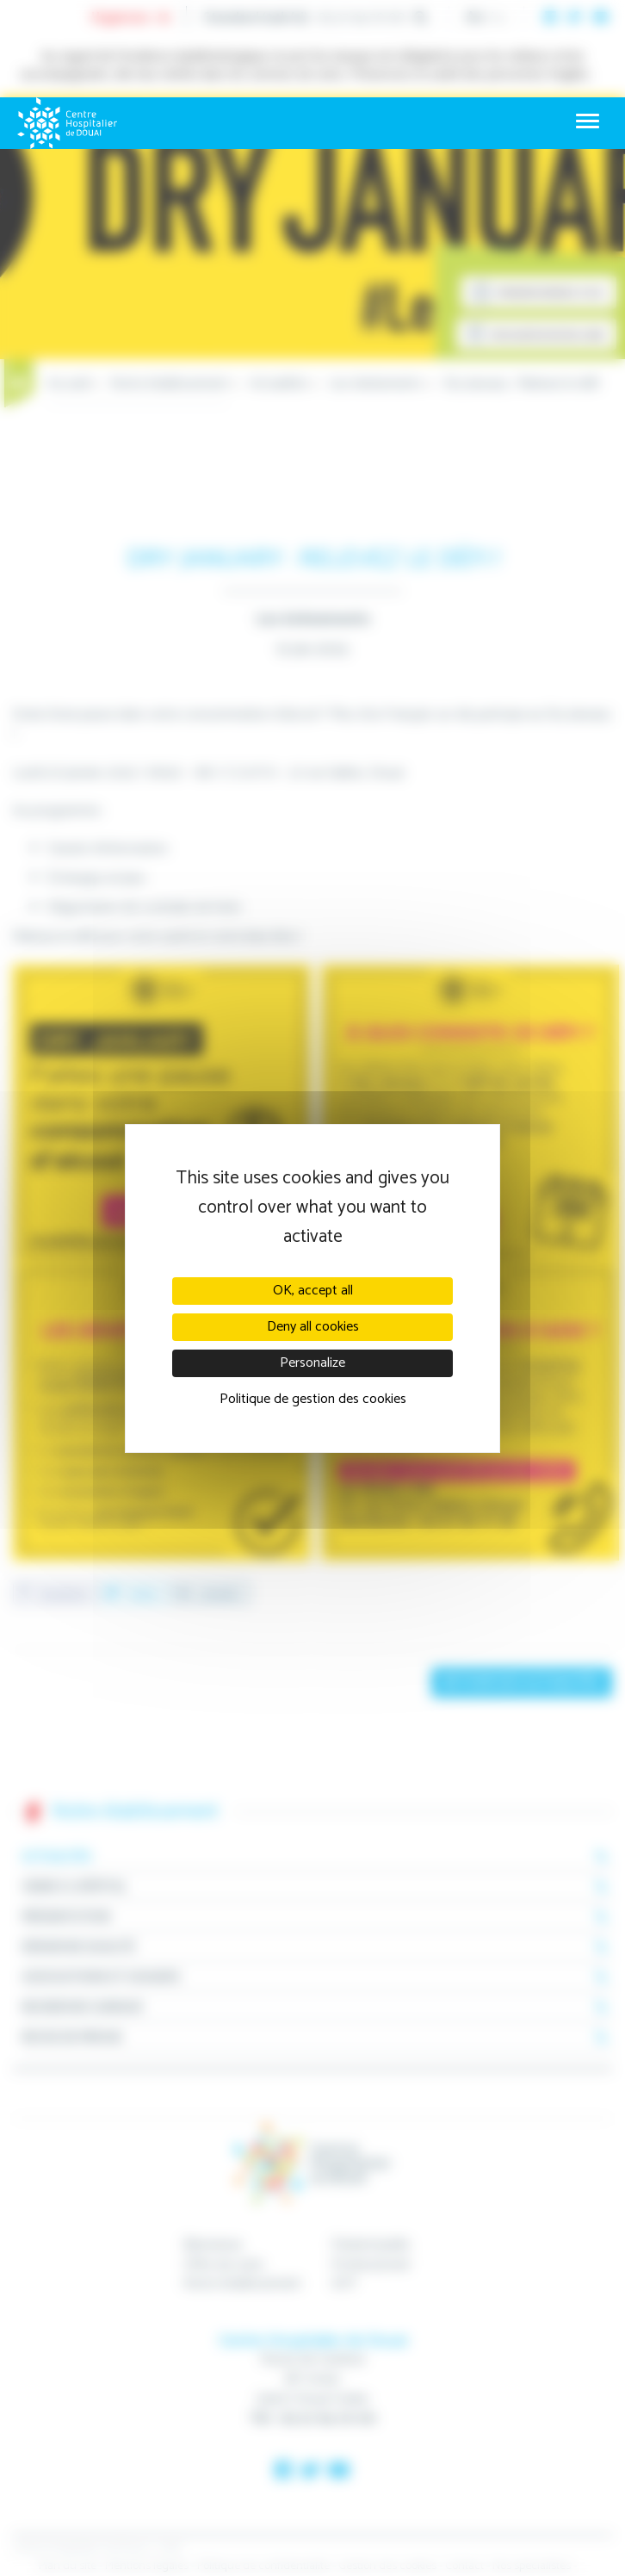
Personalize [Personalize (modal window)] (312, 1363)
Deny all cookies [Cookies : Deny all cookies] (313, 1326)
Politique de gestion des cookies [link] (313, 1399)
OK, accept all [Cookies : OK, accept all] (313, 1290)
